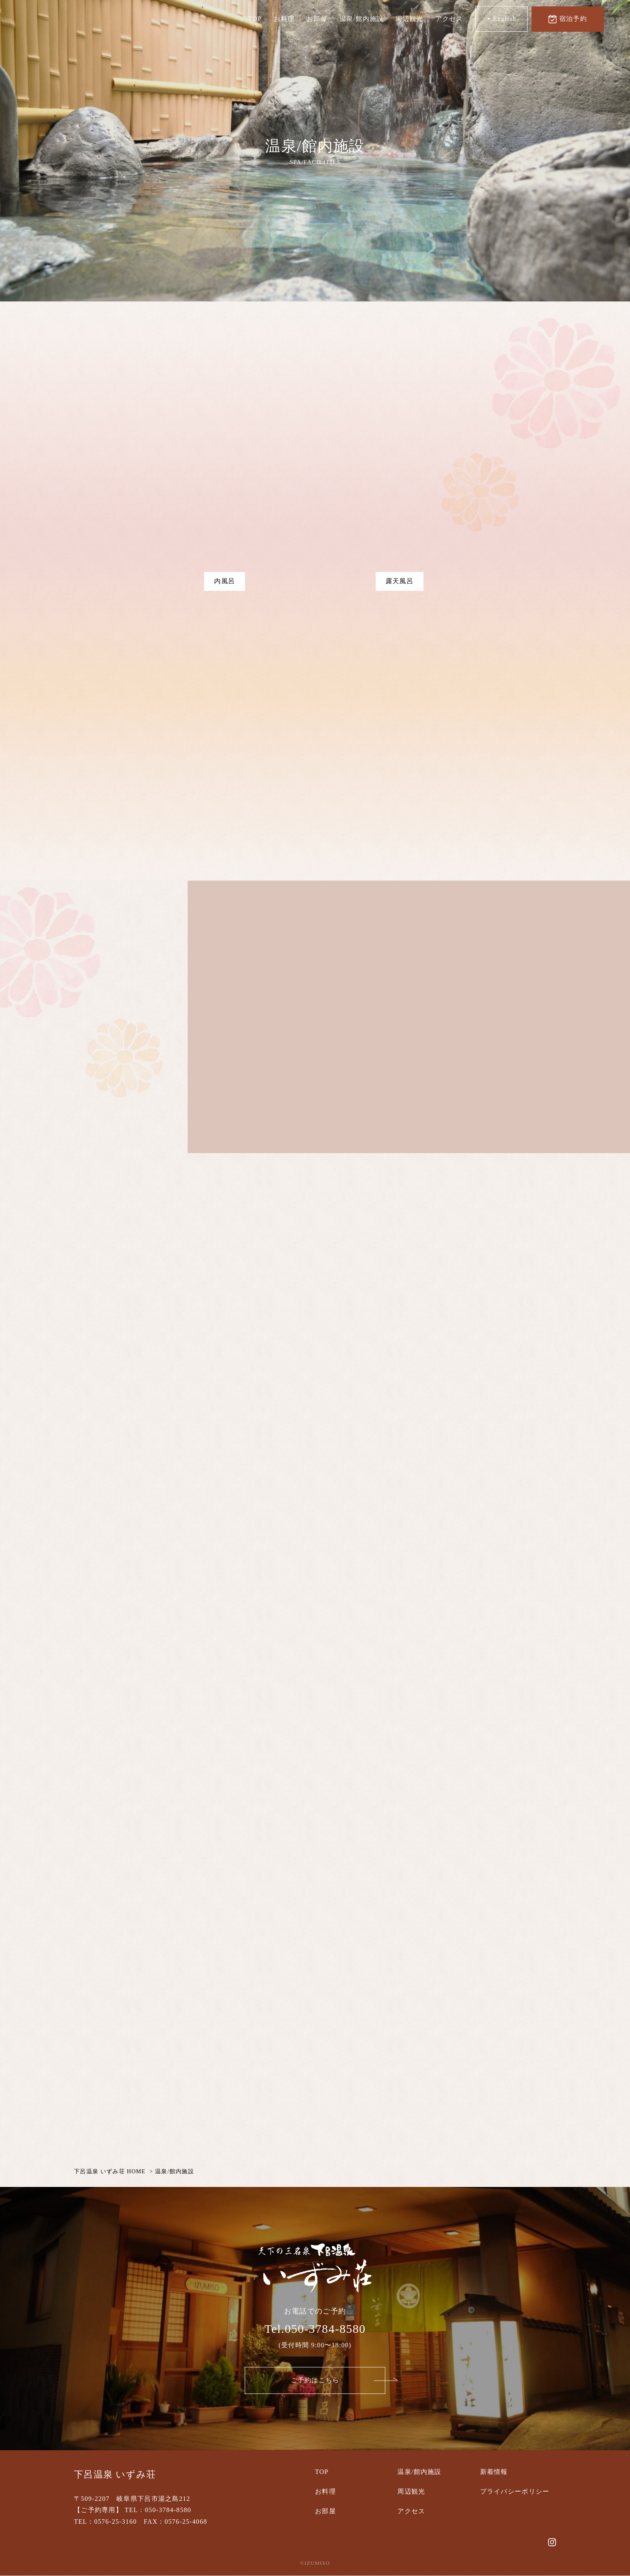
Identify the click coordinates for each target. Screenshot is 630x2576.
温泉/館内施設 (361, 18)
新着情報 (494, 2471)
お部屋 (317, 18)
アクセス (449, 18)
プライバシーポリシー (515, 2491)
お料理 (284, 18)
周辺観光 (409, 18)
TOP (255, 18)
